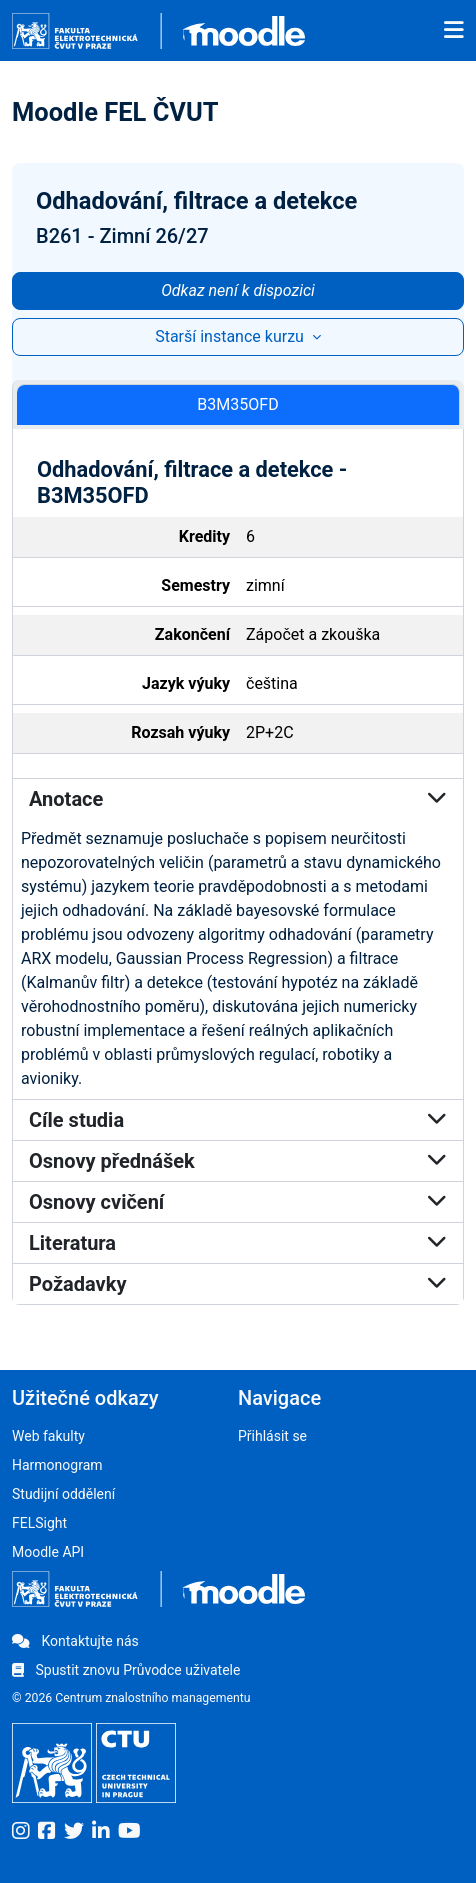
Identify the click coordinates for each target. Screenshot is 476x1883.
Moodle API (48, 1552)
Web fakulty (48, 1436)
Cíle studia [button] (238, 1120)
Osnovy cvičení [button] (238, 1202)
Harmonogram (57, 1465)
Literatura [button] (238, 1243)
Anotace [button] (238, 799)
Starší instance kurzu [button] (231, 336)
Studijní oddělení (63, 1494)
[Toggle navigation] (454, 31)
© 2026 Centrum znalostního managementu (131, 1698)
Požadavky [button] (238, 1284)
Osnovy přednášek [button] (238, 1161)
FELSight (39, 1523)
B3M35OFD (237, 404)
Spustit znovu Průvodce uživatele (126, 1670)
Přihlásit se (272, 1436)
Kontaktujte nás (75, 1641)
